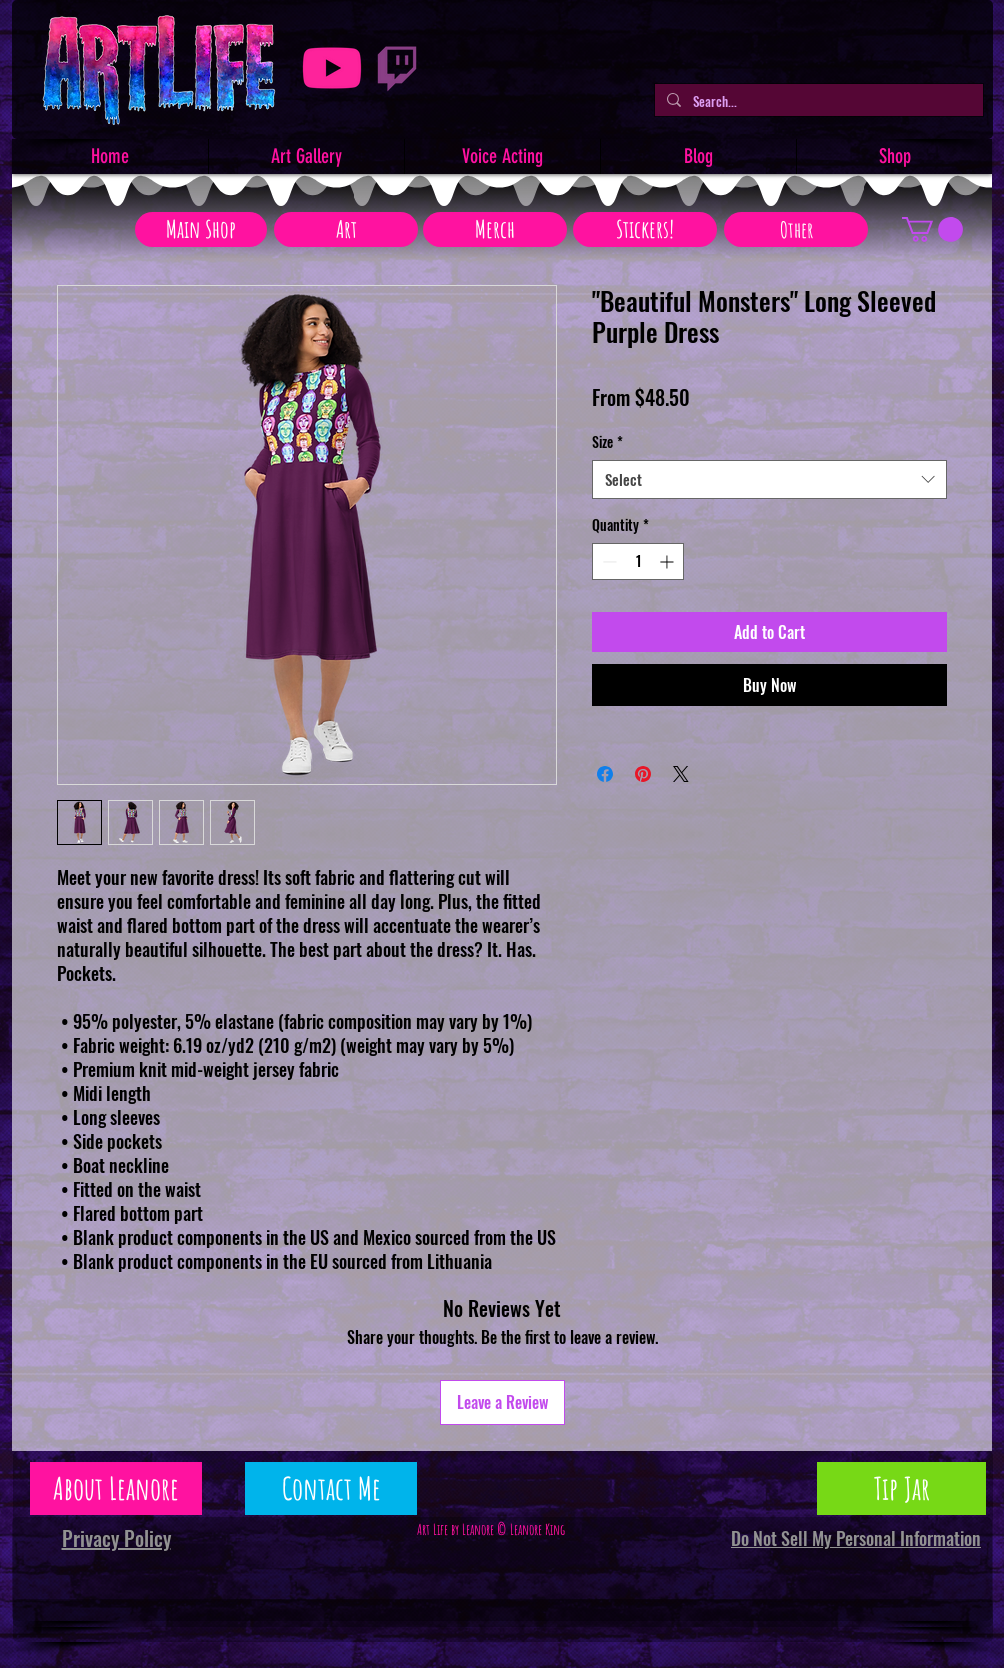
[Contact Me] (331, 1488)
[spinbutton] (638, 561)
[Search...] (817, 101)
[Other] (796, 229)
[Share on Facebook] (605, 774)
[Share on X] (681, 774)
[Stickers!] (645, 229)
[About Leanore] (116, 1488)
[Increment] (668, 561)
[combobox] (769, 479)
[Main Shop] (201, 229)
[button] (932, 229)
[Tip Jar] (901, 1488)
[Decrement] (607, 561)
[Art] (346, 229)
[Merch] (495, 229)
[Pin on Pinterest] (643, 774)
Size (607, 442)
